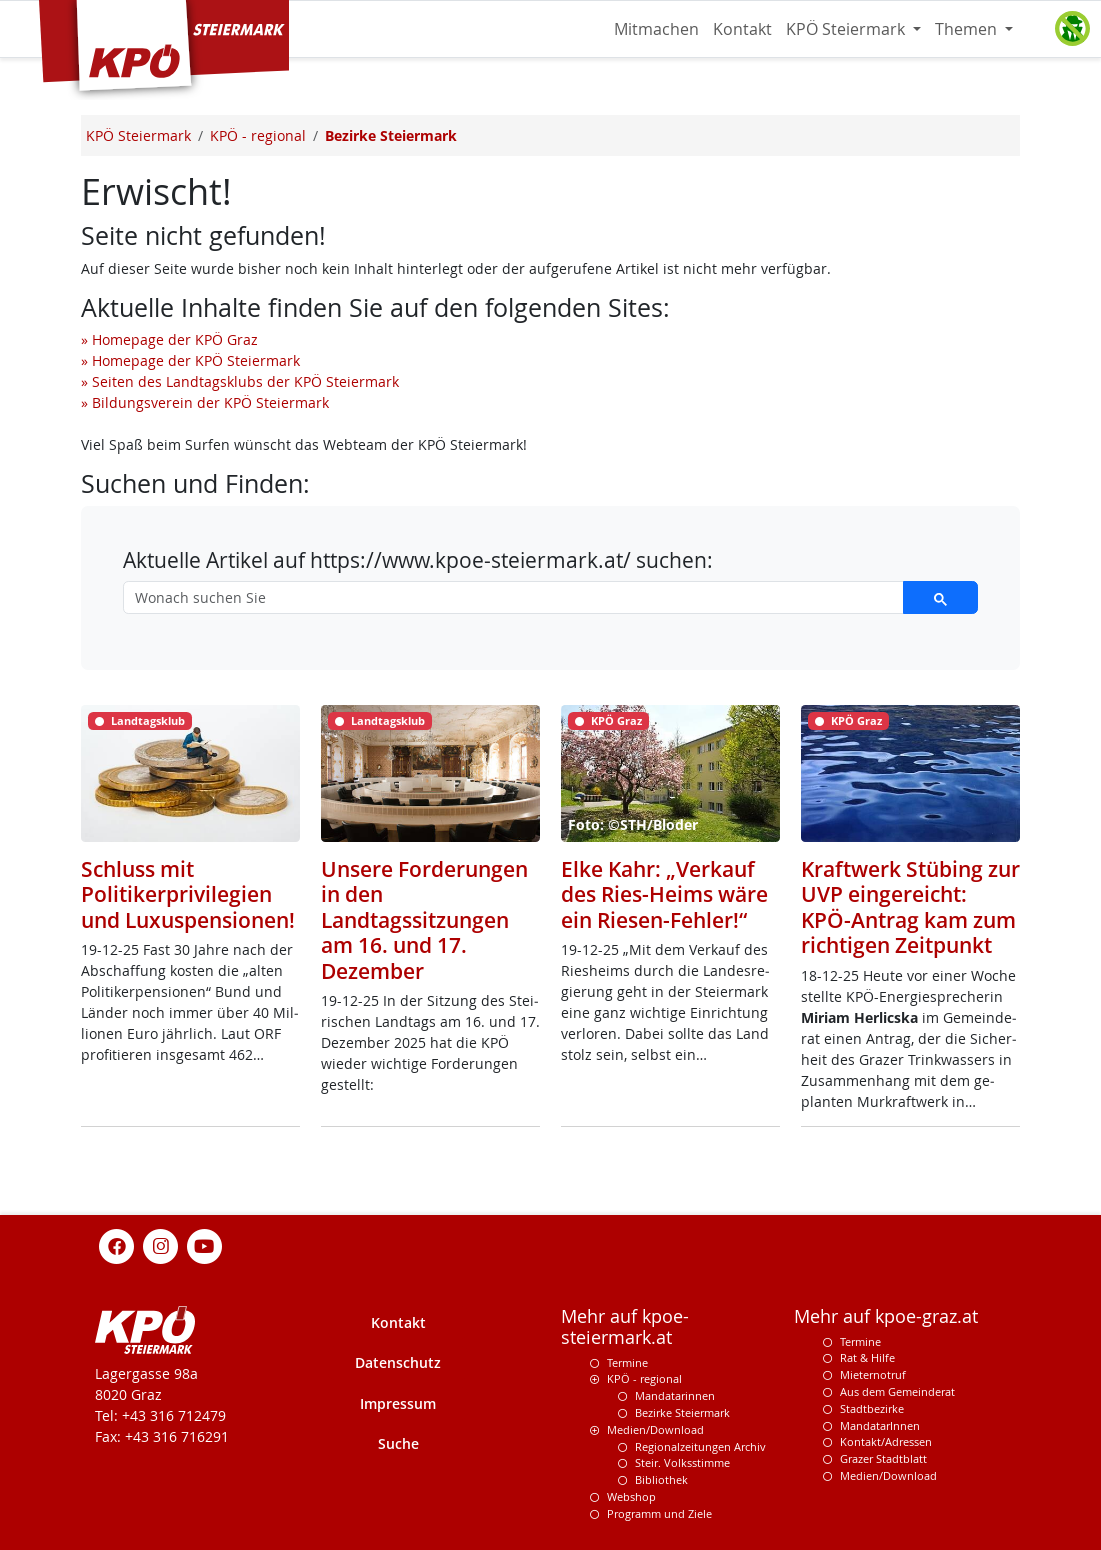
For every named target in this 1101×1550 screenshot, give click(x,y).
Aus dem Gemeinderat (897, 1391)
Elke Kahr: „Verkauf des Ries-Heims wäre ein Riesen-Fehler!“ (664, 894)
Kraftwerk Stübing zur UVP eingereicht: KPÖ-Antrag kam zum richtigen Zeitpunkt (910, 906)
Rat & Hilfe (867, 1357)
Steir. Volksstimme (682, 1462)
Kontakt (742, 29)
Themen (968, 29)
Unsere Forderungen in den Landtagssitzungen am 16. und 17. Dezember (424, 919)
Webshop (631, 1496)
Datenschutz (398, 1362)
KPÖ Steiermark (847, 29)
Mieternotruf (873, 1374)
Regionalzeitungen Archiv (700, 1446)
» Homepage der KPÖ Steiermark (190, 360)
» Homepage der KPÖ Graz (169, 339)
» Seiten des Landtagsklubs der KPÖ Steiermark (240, 381)
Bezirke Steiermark (682, 1412)
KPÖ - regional (644, 1378)
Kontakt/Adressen (886, 1441)
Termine (627, 1362)
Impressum (398, 1403)
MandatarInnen (880, 1425)
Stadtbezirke (872, 1408)
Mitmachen (656, 29)
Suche (398, 1443)
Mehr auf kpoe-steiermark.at (625, 1327)
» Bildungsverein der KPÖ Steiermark (205, 402)
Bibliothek (661, 1479)
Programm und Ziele (659, 1513)
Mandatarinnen (675, 1395)
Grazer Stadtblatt (883, 1458)
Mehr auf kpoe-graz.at (886, 1316)
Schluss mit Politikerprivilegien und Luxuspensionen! (188, 894)
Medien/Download (655, 1429)
